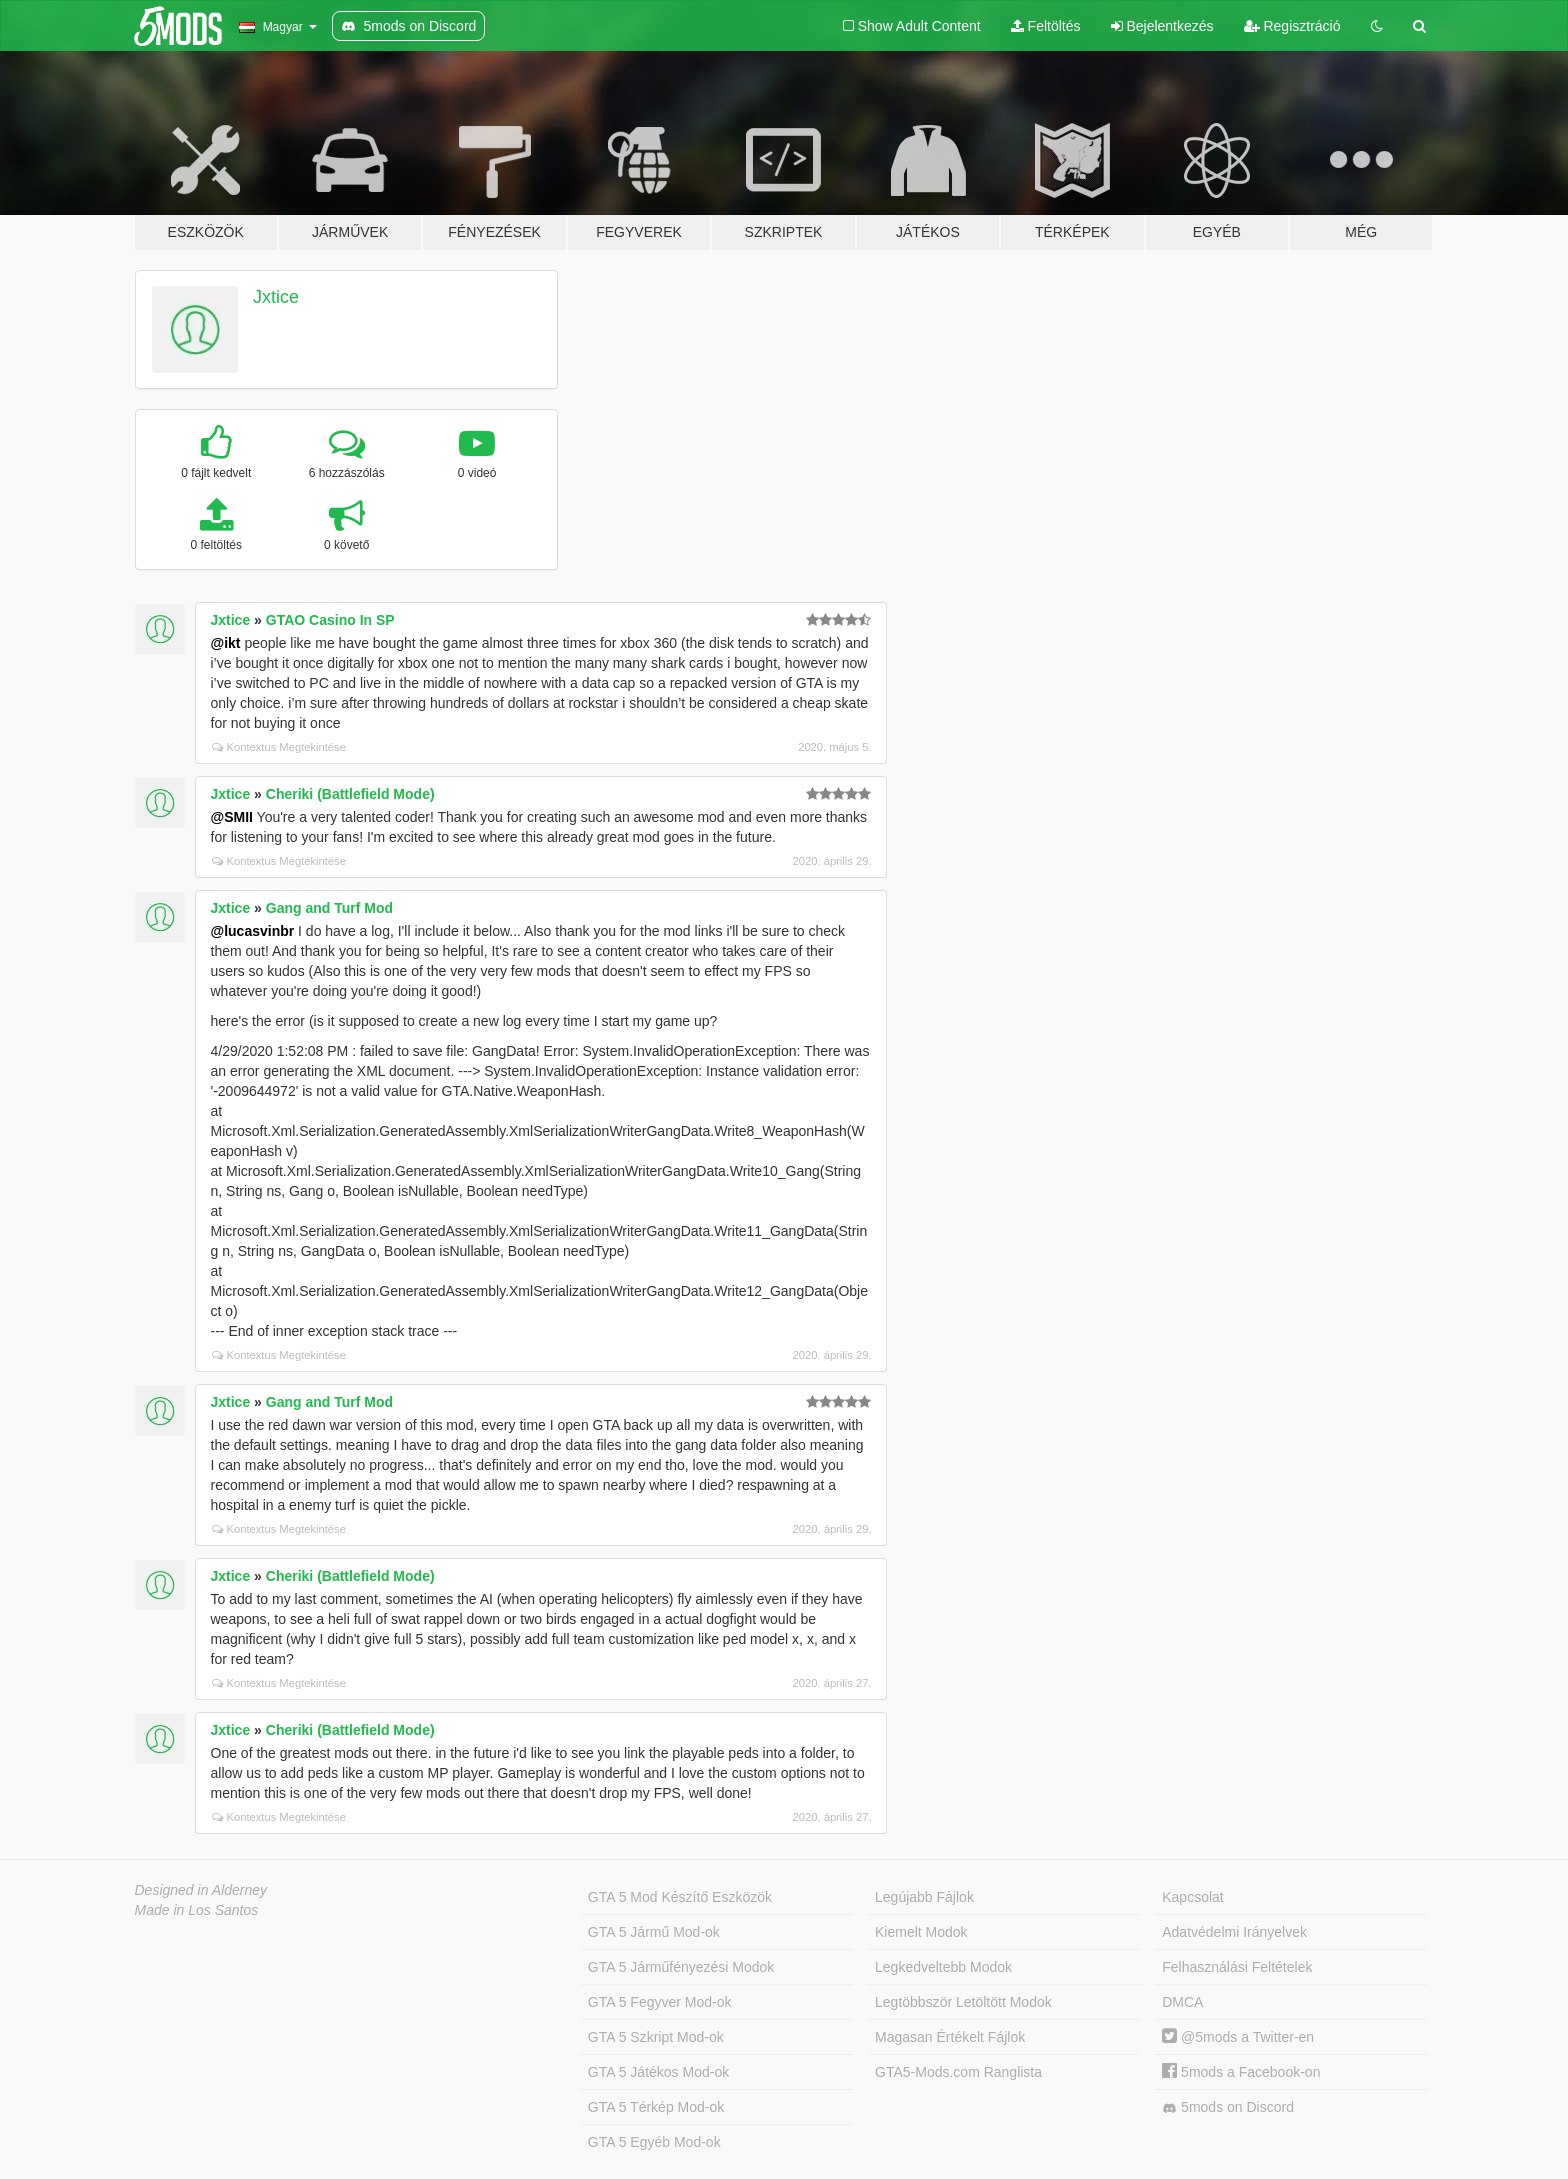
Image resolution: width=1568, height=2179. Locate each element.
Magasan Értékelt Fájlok (950, 2037)
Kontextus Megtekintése (279, 747)
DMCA (1182, 2002)
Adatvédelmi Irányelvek (1234, 1932)
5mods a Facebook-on (1241, 2072)
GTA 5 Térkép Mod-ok (656, 2107)
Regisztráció (1292, 26)
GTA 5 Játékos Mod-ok (658, 2072)
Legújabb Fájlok (924, 1897)
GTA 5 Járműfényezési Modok (681, 1967)
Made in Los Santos (197, 1910)
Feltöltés (1046, 26)
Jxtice (276, 297)
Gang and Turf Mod (329, 908)
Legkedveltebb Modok (943, 1967)
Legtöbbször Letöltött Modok (963, 2002)
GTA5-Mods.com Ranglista (958, 2072)
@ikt (226, 643)
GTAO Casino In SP (330, 620)
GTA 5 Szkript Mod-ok (656, 2037)
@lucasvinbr (253, 931)
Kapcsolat (1192, 1897)
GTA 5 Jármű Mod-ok (654, 1932)
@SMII (232, 817)
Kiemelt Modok (921, 1932)
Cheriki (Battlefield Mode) (350, 794)
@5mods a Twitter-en (1238, 2037)
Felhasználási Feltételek (1237, 1967)
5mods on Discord (1228, 2107)
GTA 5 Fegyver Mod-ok (660, 2002)
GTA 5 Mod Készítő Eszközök (680, 1897)
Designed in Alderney (201, 1890)
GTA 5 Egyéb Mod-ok (654, 2142)
